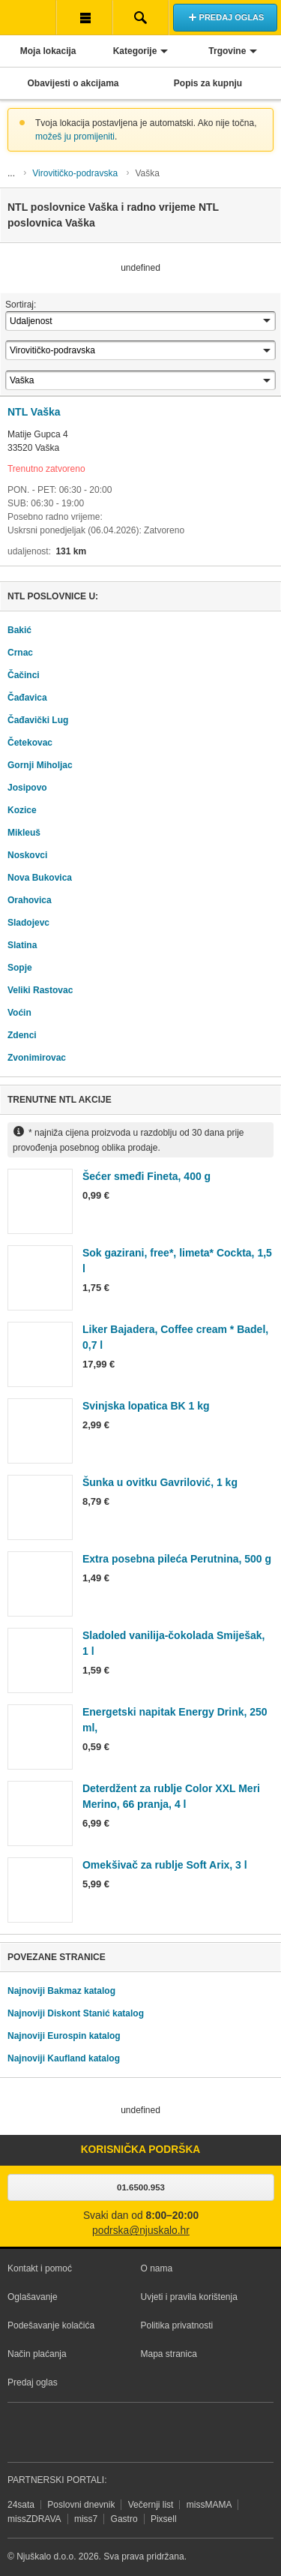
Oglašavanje (32, 2297)
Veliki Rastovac (40, 990)
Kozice (22, 810)
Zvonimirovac (36, 1057)
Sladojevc (28, 922)
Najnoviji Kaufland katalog (63, 2058)
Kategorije (135, 51)
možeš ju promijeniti (75, 136)
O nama (157, 2268)
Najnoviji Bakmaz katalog (61, 1991)
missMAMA (209, 2504)
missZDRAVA (34, 2519)
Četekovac (29, 742)
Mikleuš (23, 832)
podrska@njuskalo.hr (141, 2230)
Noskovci (27, 855)
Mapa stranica (169, 2354)
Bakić (19, 630)
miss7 (85, 2519)
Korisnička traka (84, 17)
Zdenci (22, 1035)
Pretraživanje (140, 17)
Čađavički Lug (37, 720)
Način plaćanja (37, 2354)
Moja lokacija (48, 51)
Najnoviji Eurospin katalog (64, 2036)
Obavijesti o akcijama (72, 83)
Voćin (19, 1012)
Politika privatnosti (177, 2325)
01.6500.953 (141, 2187)
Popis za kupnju (208, 83)
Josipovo (27, 787)
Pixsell (164, 2519)
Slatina (22, 945)
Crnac (20, 652)
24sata (20, 2504)
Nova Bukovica (39, 877)
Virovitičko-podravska (75, 173)
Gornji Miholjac (40, 765)
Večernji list (151, 2504)
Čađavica (27, 697)
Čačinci (23, 675)
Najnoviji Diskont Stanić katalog (75, 2013)
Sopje (19, 967)
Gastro (124, 2519)
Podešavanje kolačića (50, 2325)
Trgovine (227, 51)
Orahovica (29, 900)
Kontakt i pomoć (39, 2268)
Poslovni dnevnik (81, 2504)
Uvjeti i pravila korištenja (189, 2297)
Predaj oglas (32, 2382)
